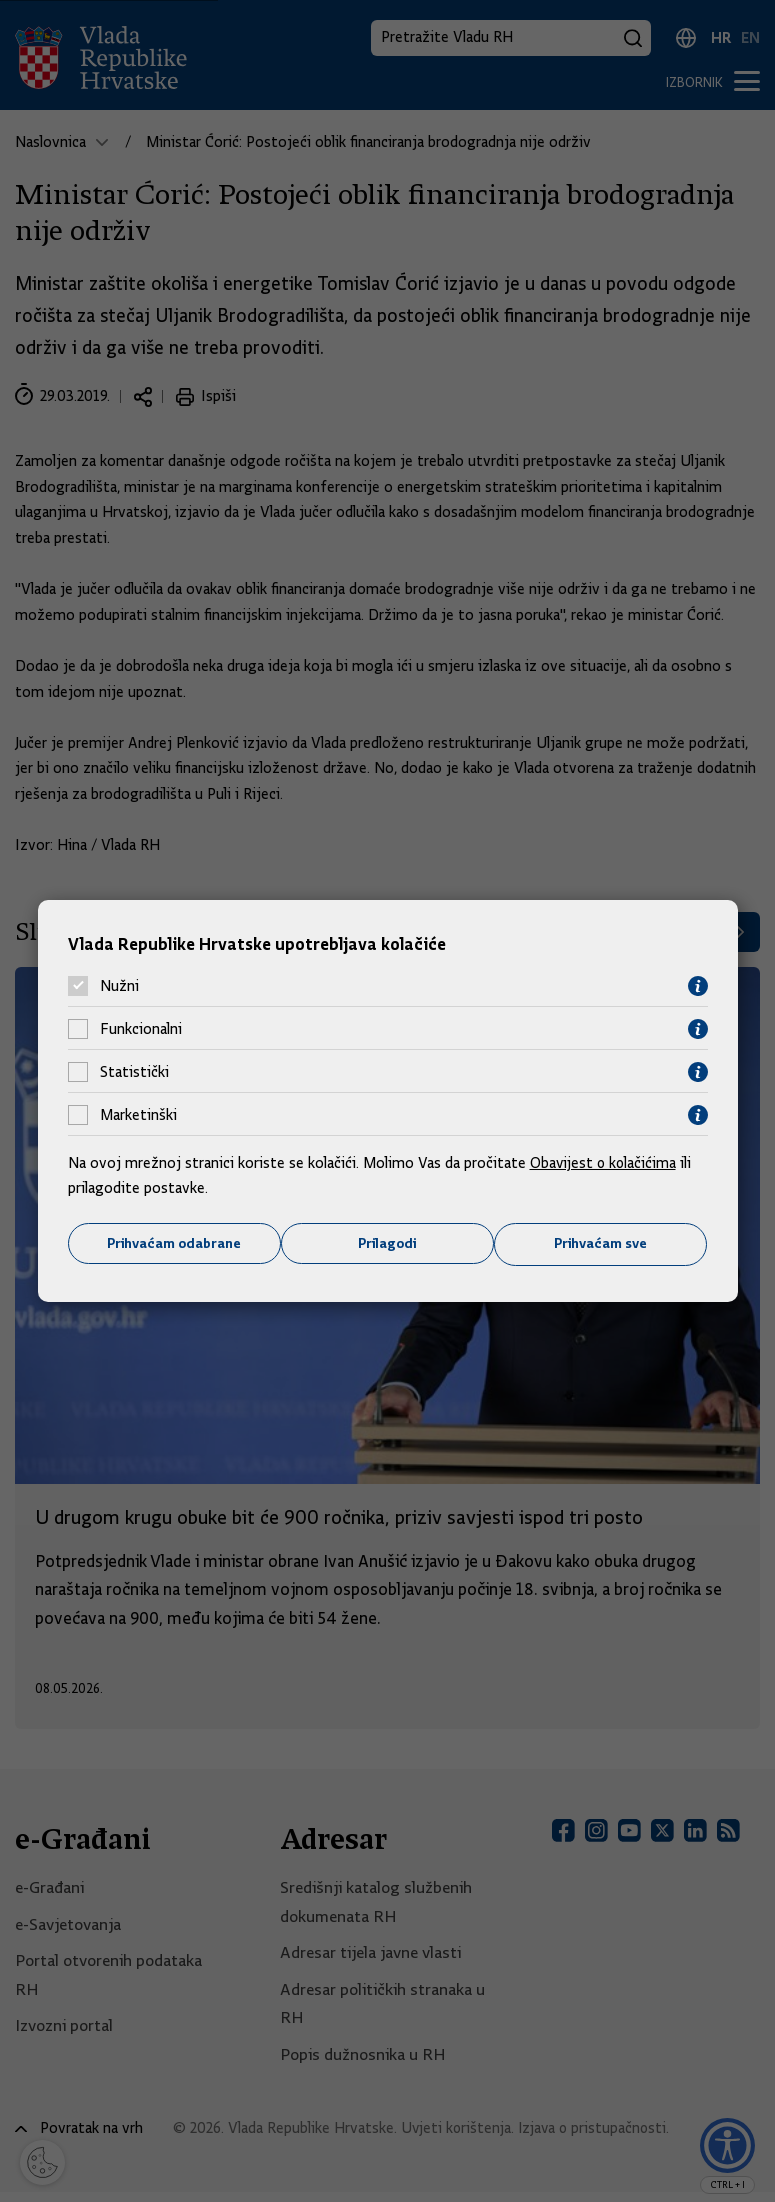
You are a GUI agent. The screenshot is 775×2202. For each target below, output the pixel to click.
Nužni (119, 986)
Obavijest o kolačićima (605, 1162)
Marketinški (138, 1115)
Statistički (134, 1072)
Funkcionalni (141, 1029)
